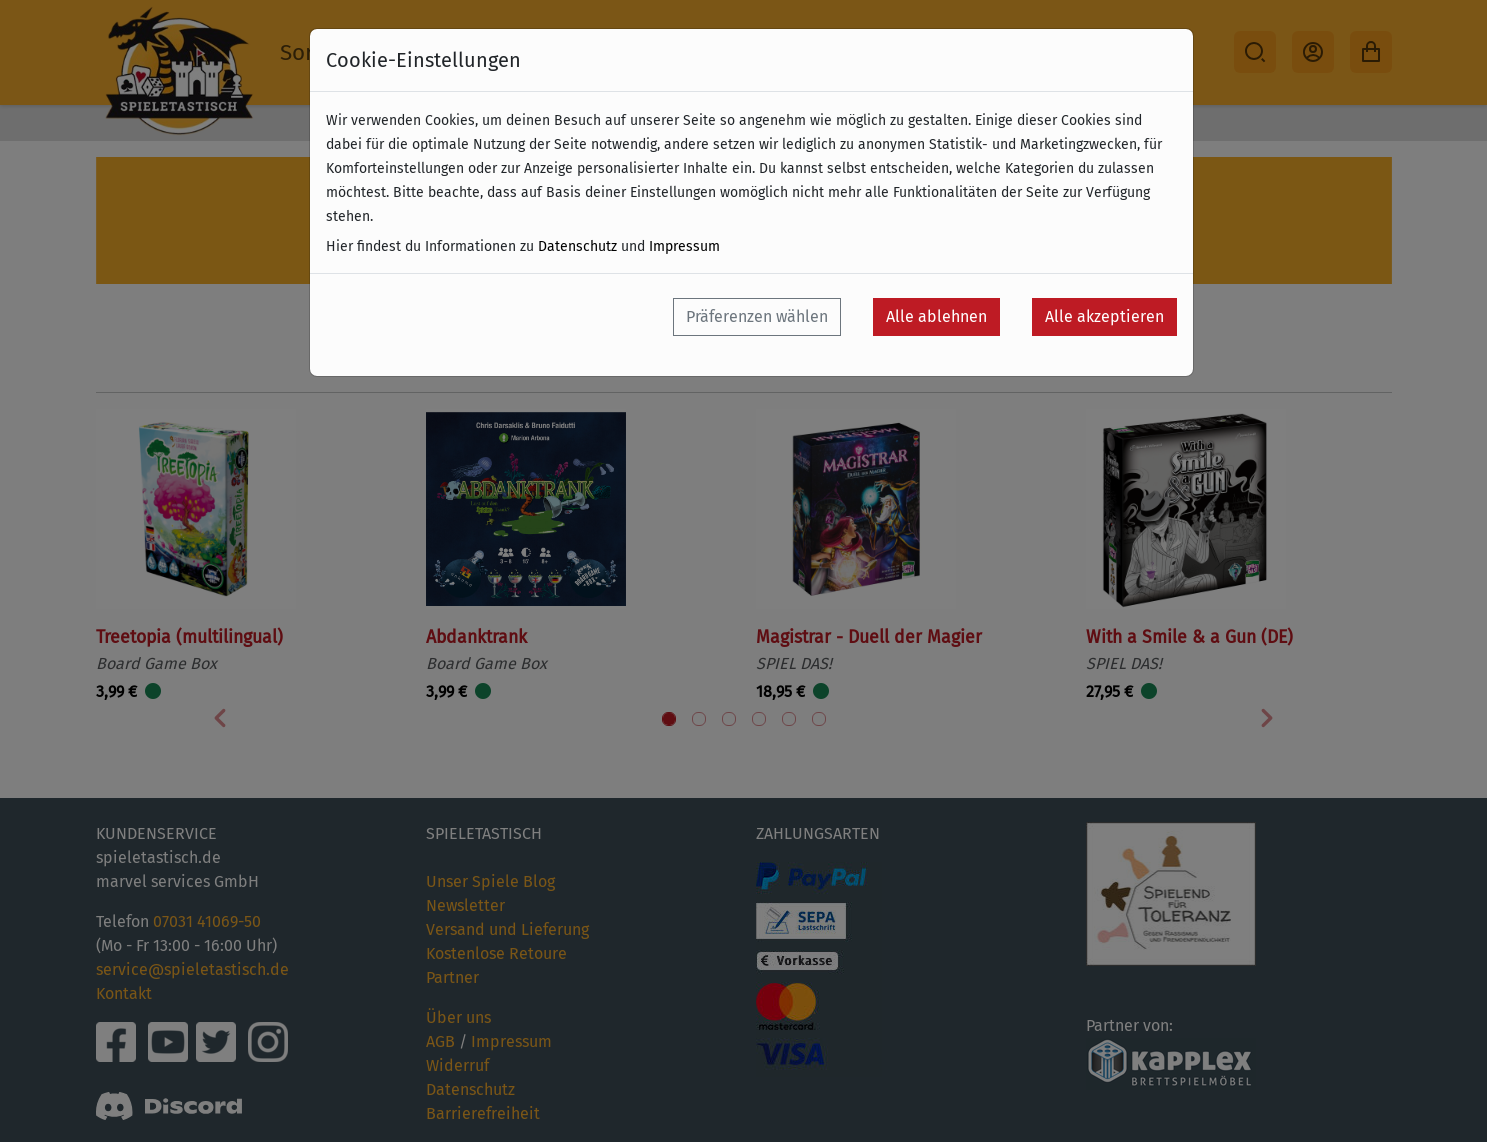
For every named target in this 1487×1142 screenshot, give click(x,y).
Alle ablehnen (936, 316)
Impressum (684, 246)
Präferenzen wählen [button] (757, 316)
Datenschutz (577, 246)
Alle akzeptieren (1104, 316)
